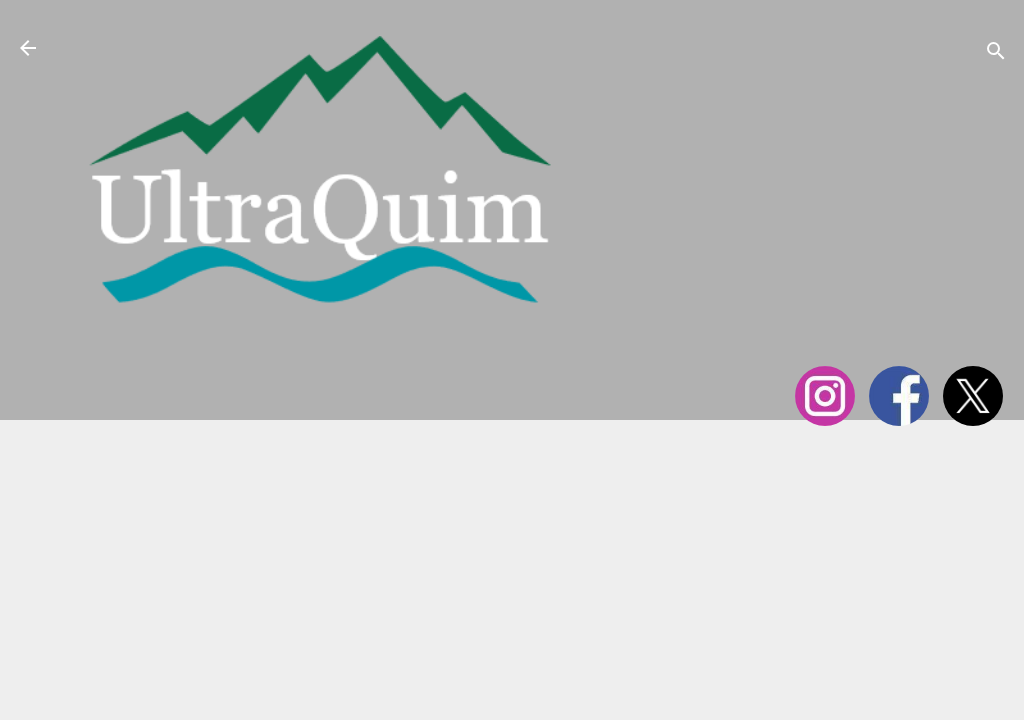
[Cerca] (996, 54)
